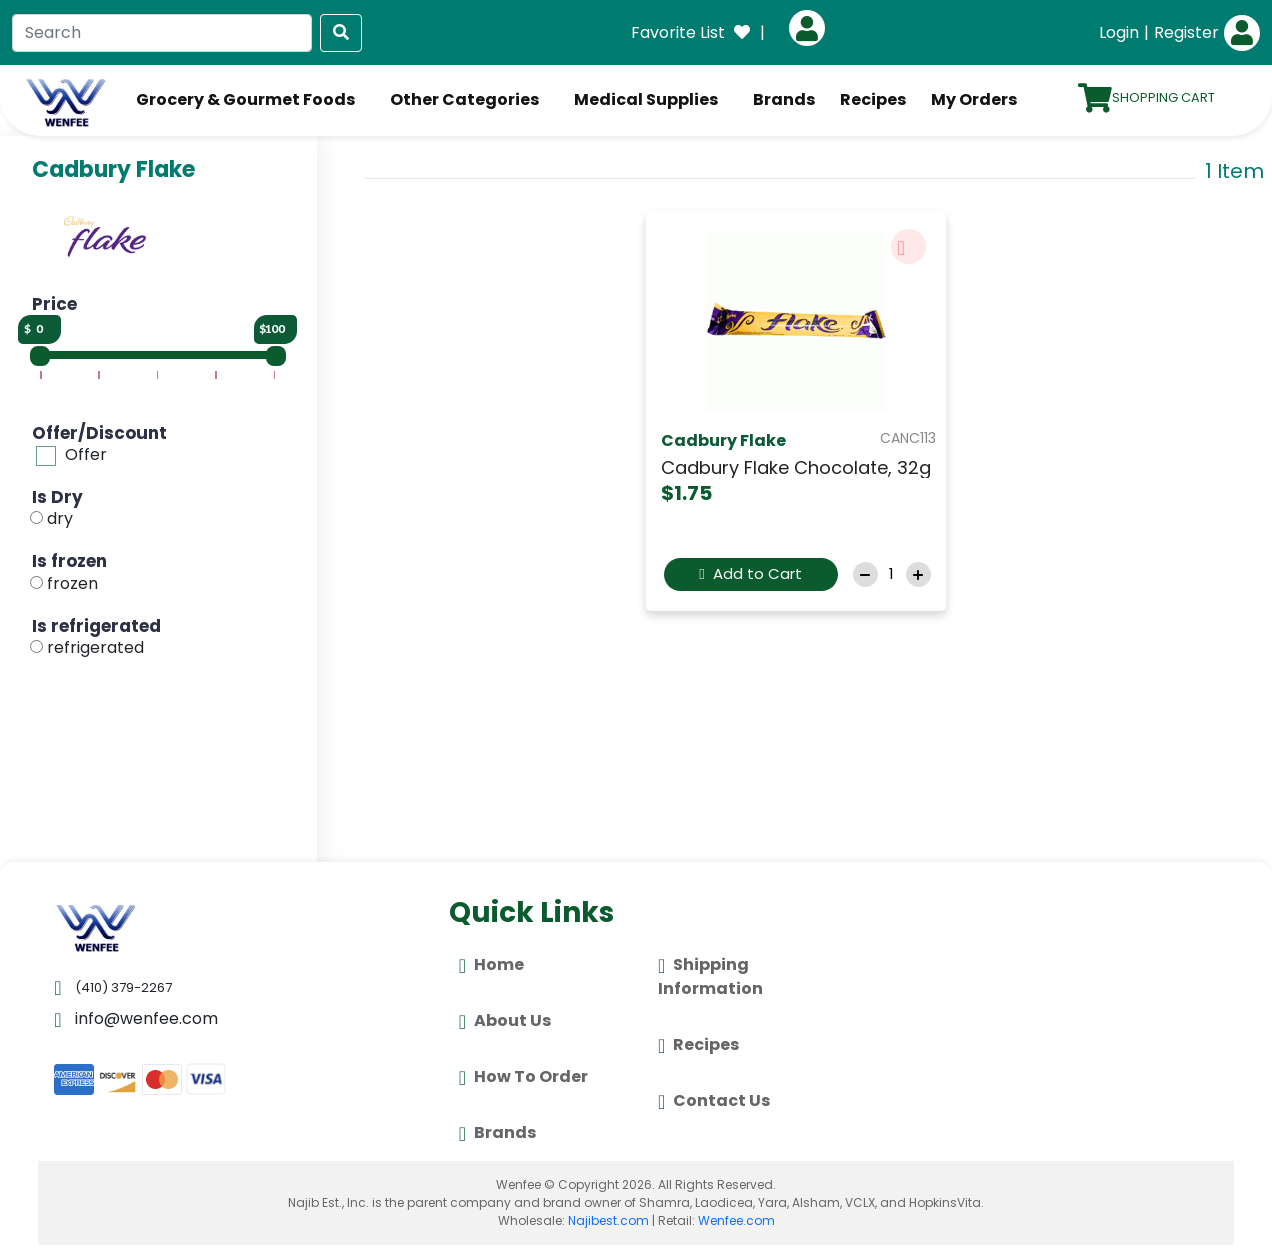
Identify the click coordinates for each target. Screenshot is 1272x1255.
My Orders (974, 99)
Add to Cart (750, 573)
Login (1119, 32)
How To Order (523, 1078)
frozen (72, 583)
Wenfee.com (736, 1220)
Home (491, 966)
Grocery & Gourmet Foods (245, 99)
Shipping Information (710, 976)
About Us (505, 1022)
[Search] (162, 33)
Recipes (873, 99)
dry (60, 518)
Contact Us (714, 1102)
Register (1186, 32)
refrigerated (95, 647)
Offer (86, 454)
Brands (784, 99)
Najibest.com (608, 1220)
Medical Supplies (646, 99)
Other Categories (464, 99)
